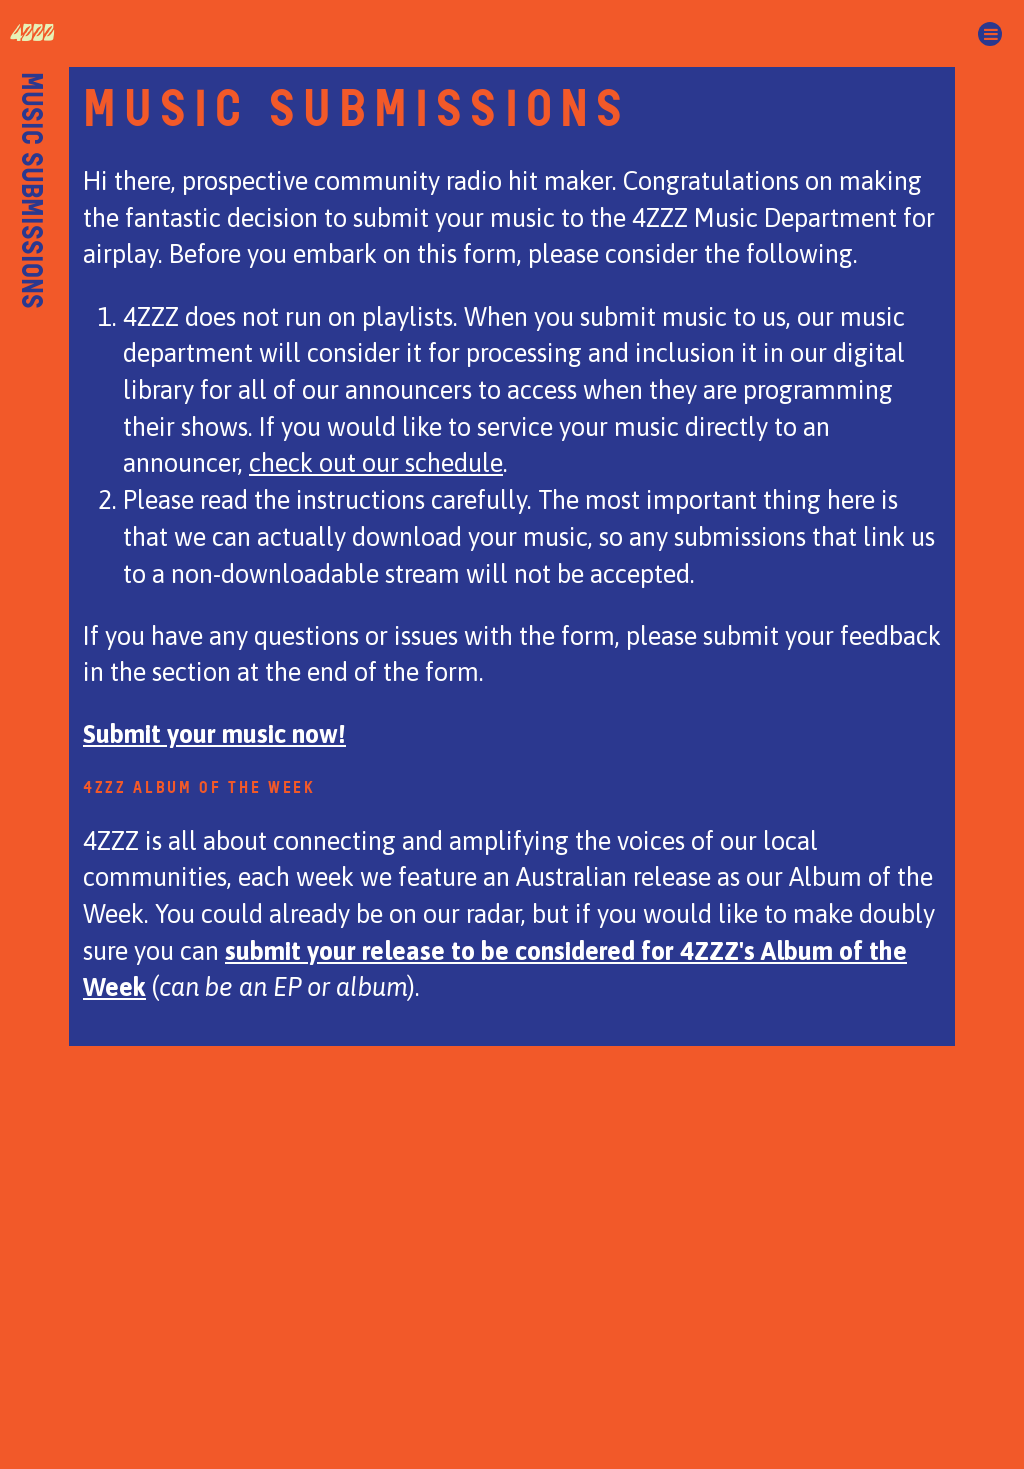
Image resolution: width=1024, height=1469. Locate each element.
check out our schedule (376, 462)
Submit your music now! (214, 733)
